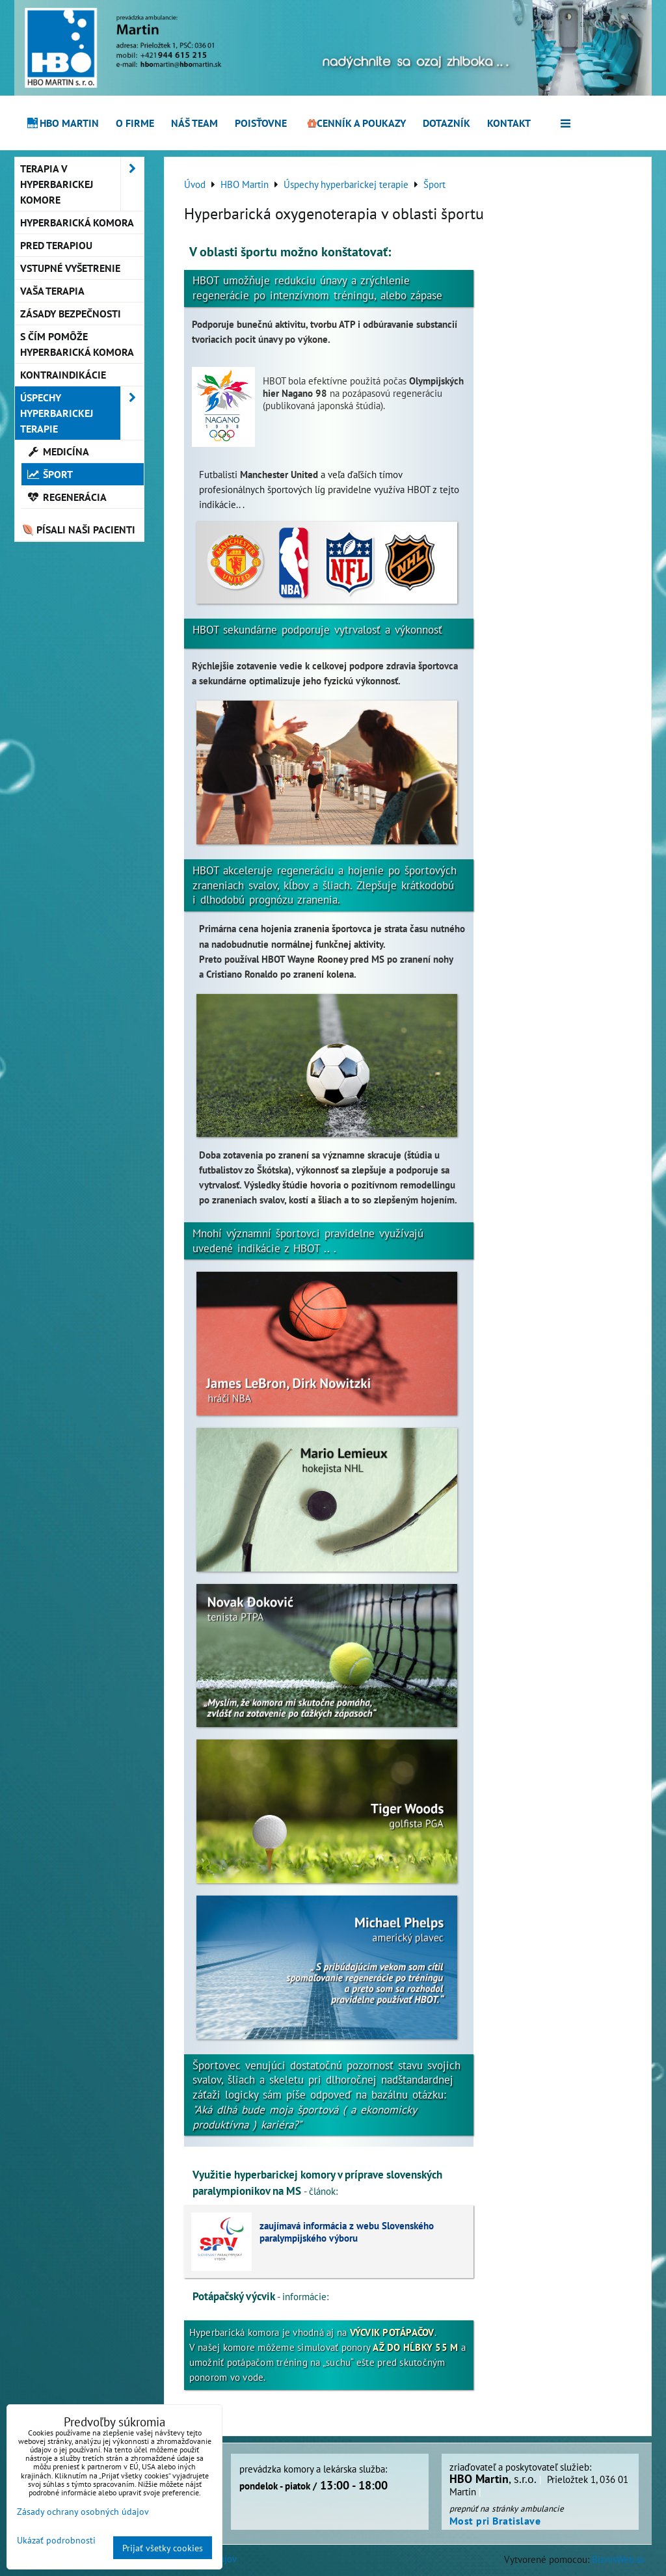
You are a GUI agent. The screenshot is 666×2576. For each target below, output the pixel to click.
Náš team (194, 122)
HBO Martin (62, 122)
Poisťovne (261, 122)
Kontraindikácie (63, 374)
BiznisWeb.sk (618, 2559)
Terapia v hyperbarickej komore (82, 184)
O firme (135, 122)
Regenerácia (67, 496)
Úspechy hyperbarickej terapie (82, 413)
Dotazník (446, 122)
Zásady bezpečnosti (70, 313)
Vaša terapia (52, 290)
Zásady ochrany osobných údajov (83, 2511)
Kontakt (509, 122)
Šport (50, 474)
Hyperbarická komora (77, 222)
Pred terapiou (56, 245)
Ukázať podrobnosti (56, 2540)
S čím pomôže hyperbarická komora (77, 344)
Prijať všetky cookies (162, 2548)
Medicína (58, 451)
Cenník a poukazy (355, 122)
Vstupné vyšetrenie (70, 268)
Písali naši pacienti (77, 529)
